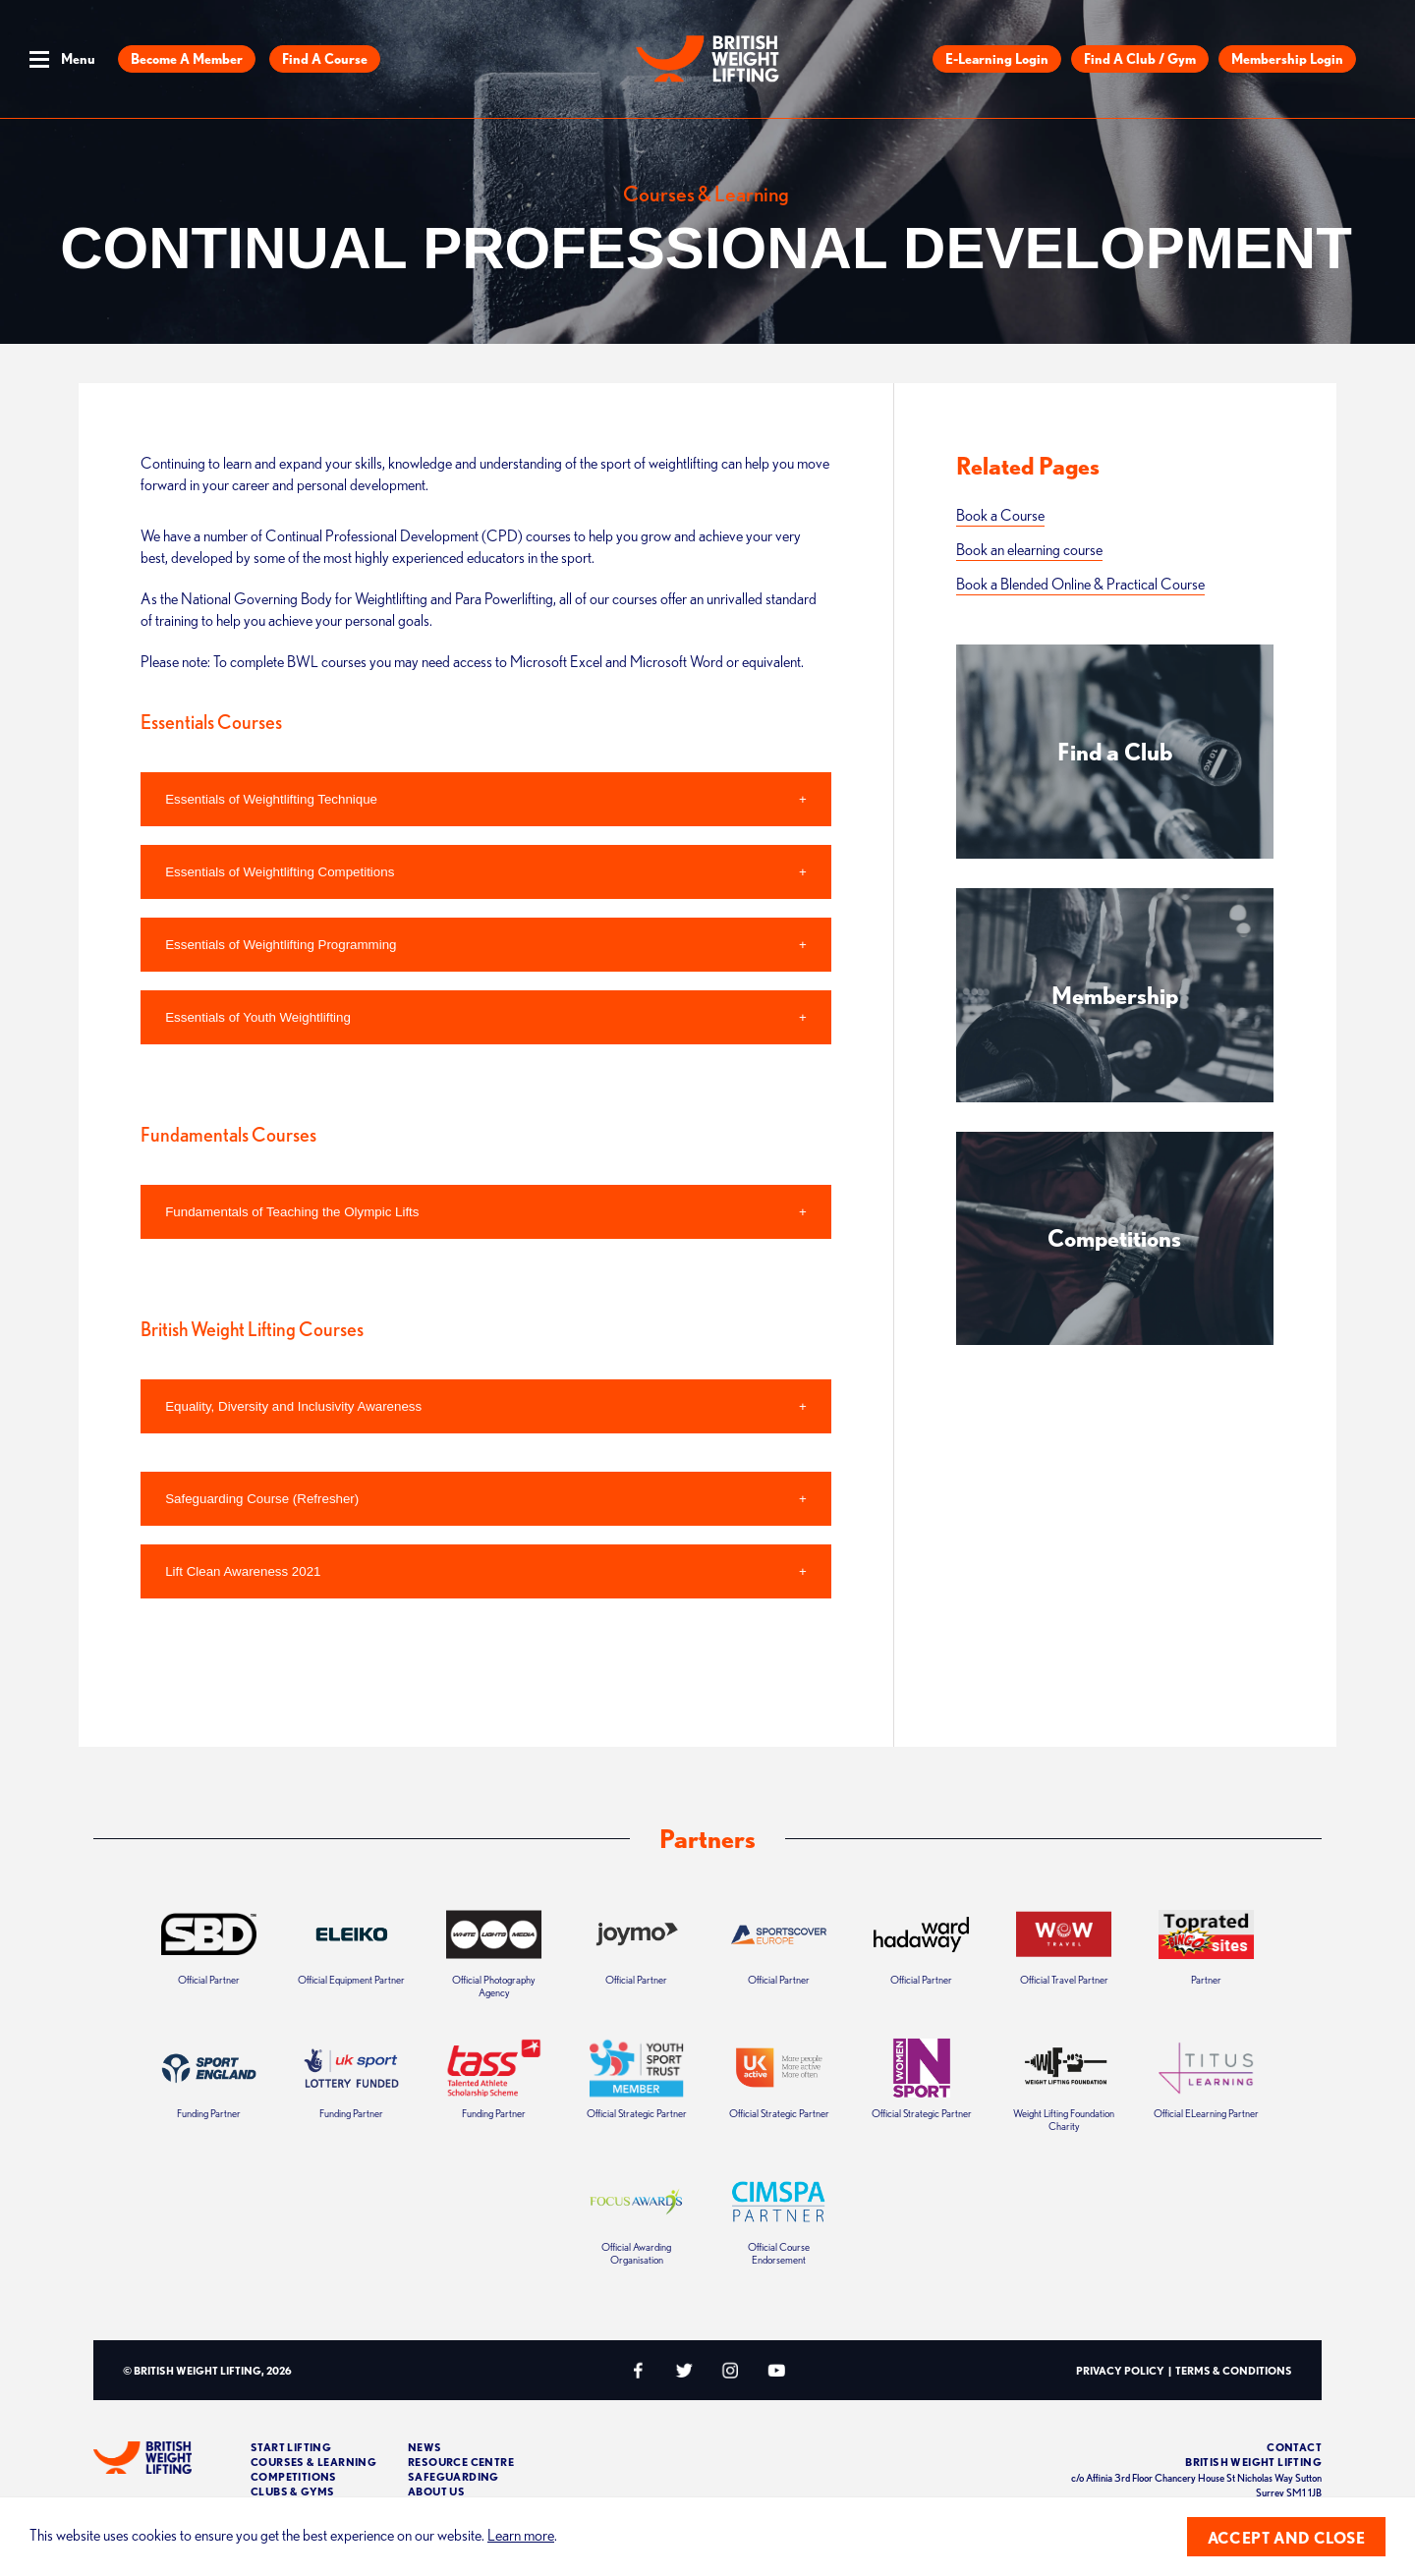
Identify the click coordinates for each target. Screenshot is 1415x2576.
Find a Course (325, 59)
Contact (1294, 2446)
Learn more (520, 2535)
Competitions (294, 2476)
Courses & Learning (313, 2461)
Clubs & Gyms (293, 2491)
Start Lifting (291, 2446)
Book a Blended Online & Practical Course (1080, 583)
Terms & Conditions (1233, 2370)
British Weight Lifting (1253, 2461)
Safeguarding (453, 2476)
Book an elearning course (1029, 549)
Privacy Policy (1120, 2370)
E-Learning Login (996, 59)
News (425, 2446)
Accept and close (1286, 2538)
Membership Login (1287, 59)
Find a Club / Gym (1140, 59)
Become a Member (187, 59)
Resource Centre (461, 2461)
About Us (436, 2491)
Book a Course (1000, 515)
